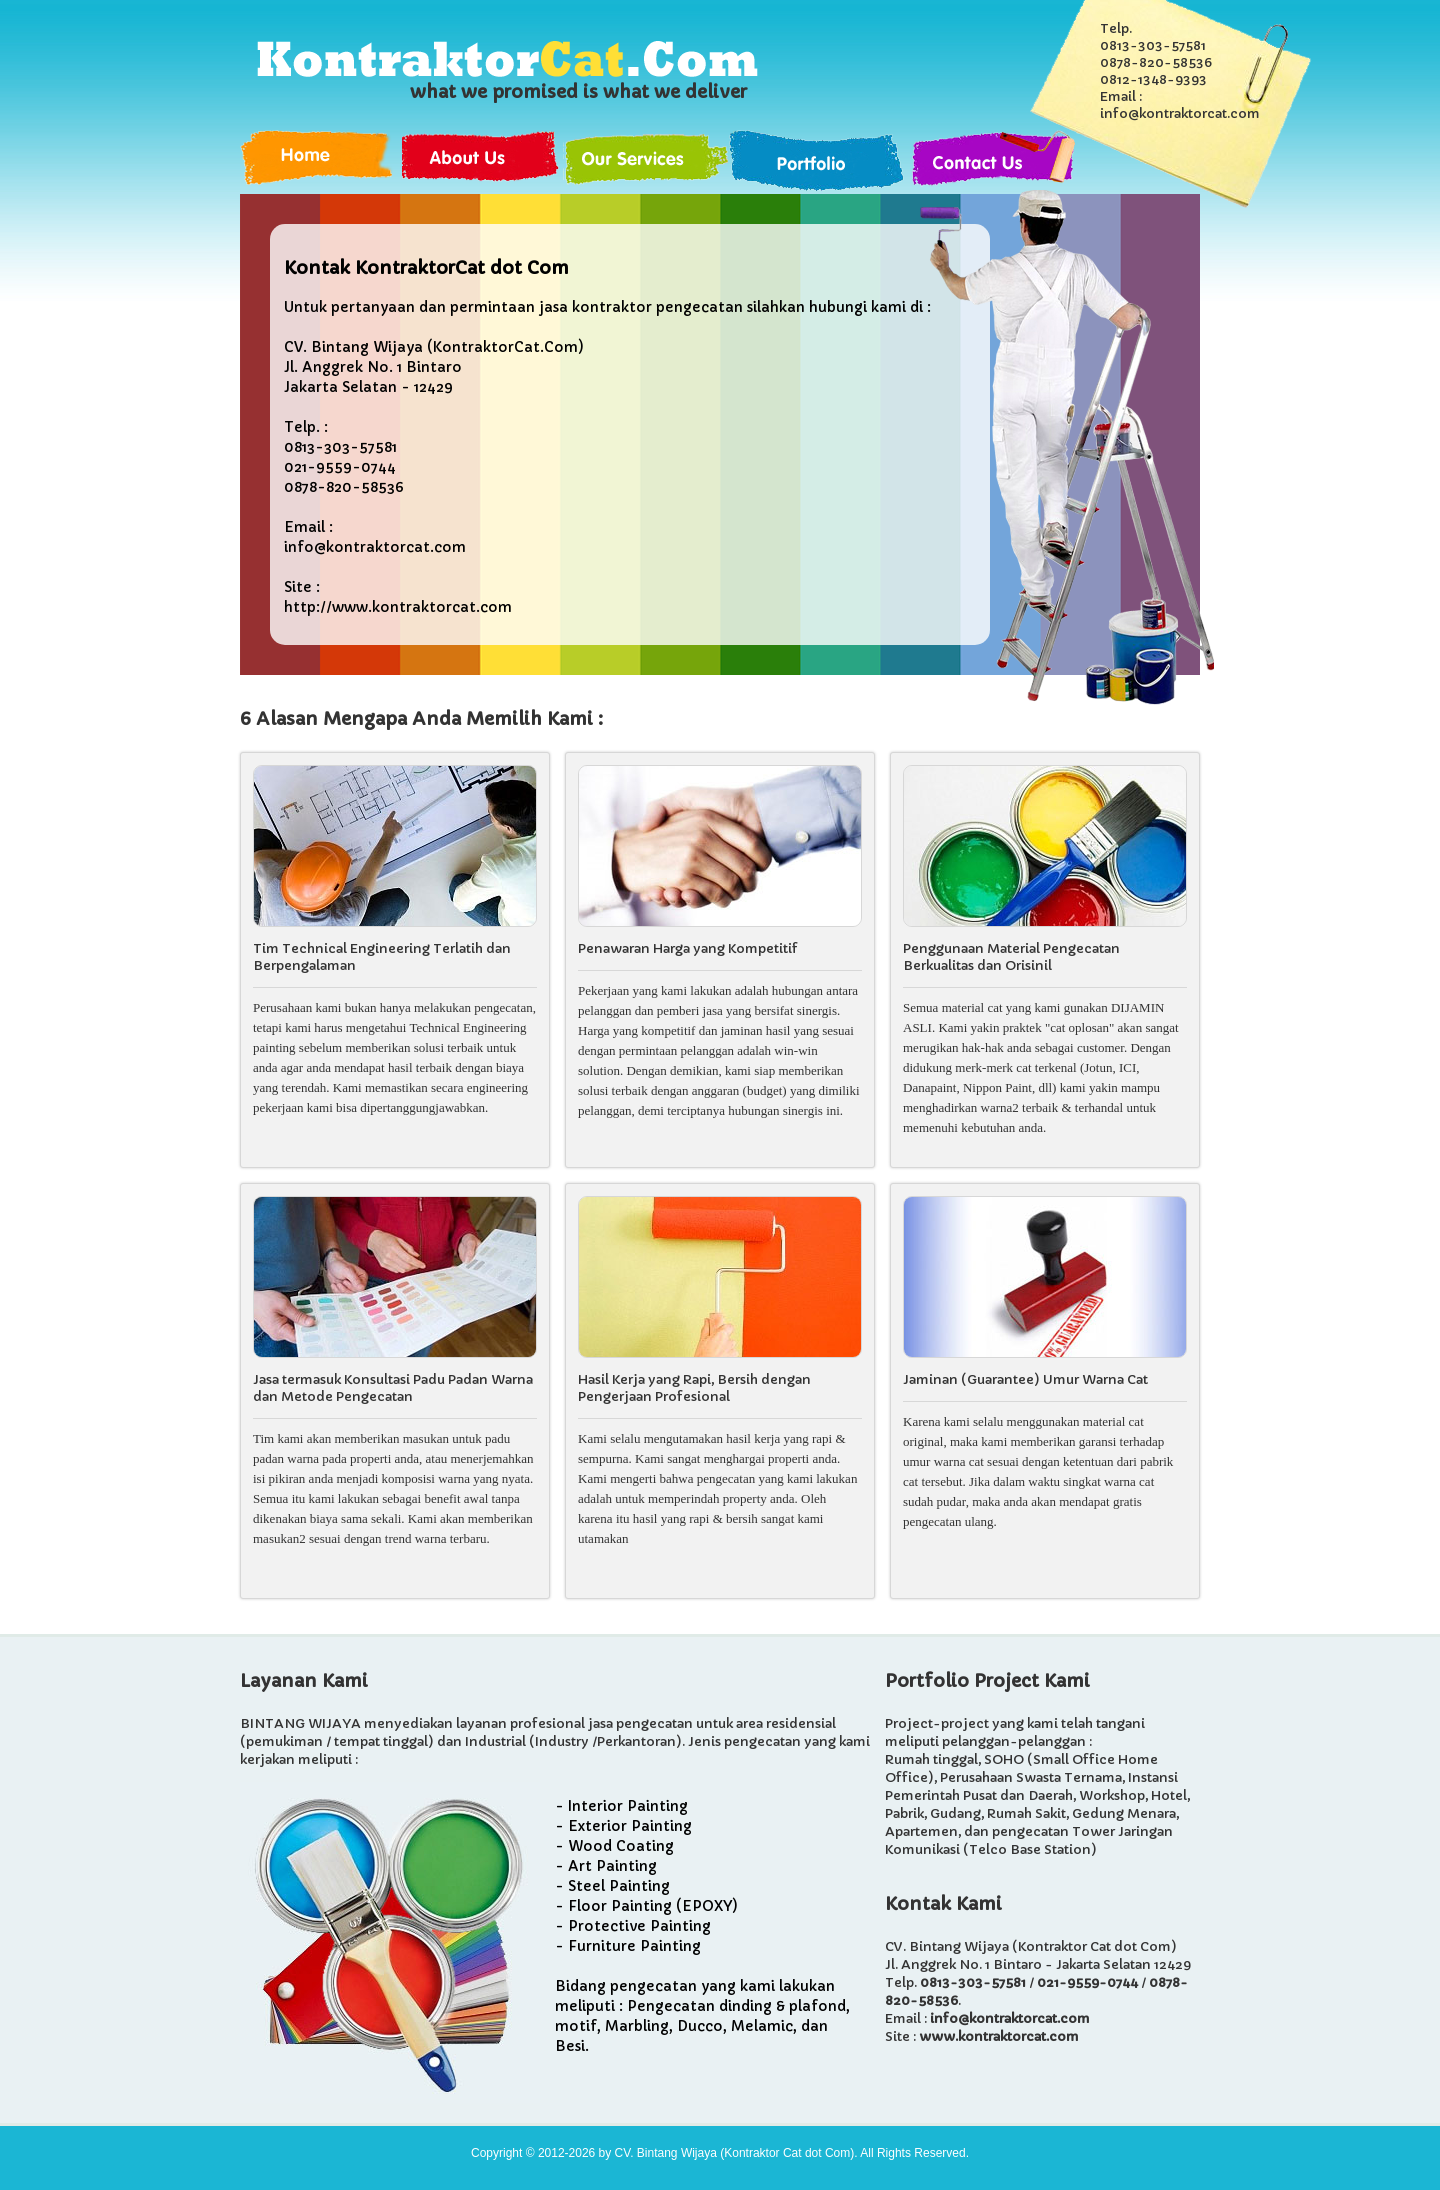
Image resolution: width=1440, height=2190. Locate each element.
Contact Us (992, 162)
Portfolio (819, 162)
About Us (483, 162)
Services (647, 162)
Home (321, 162)
